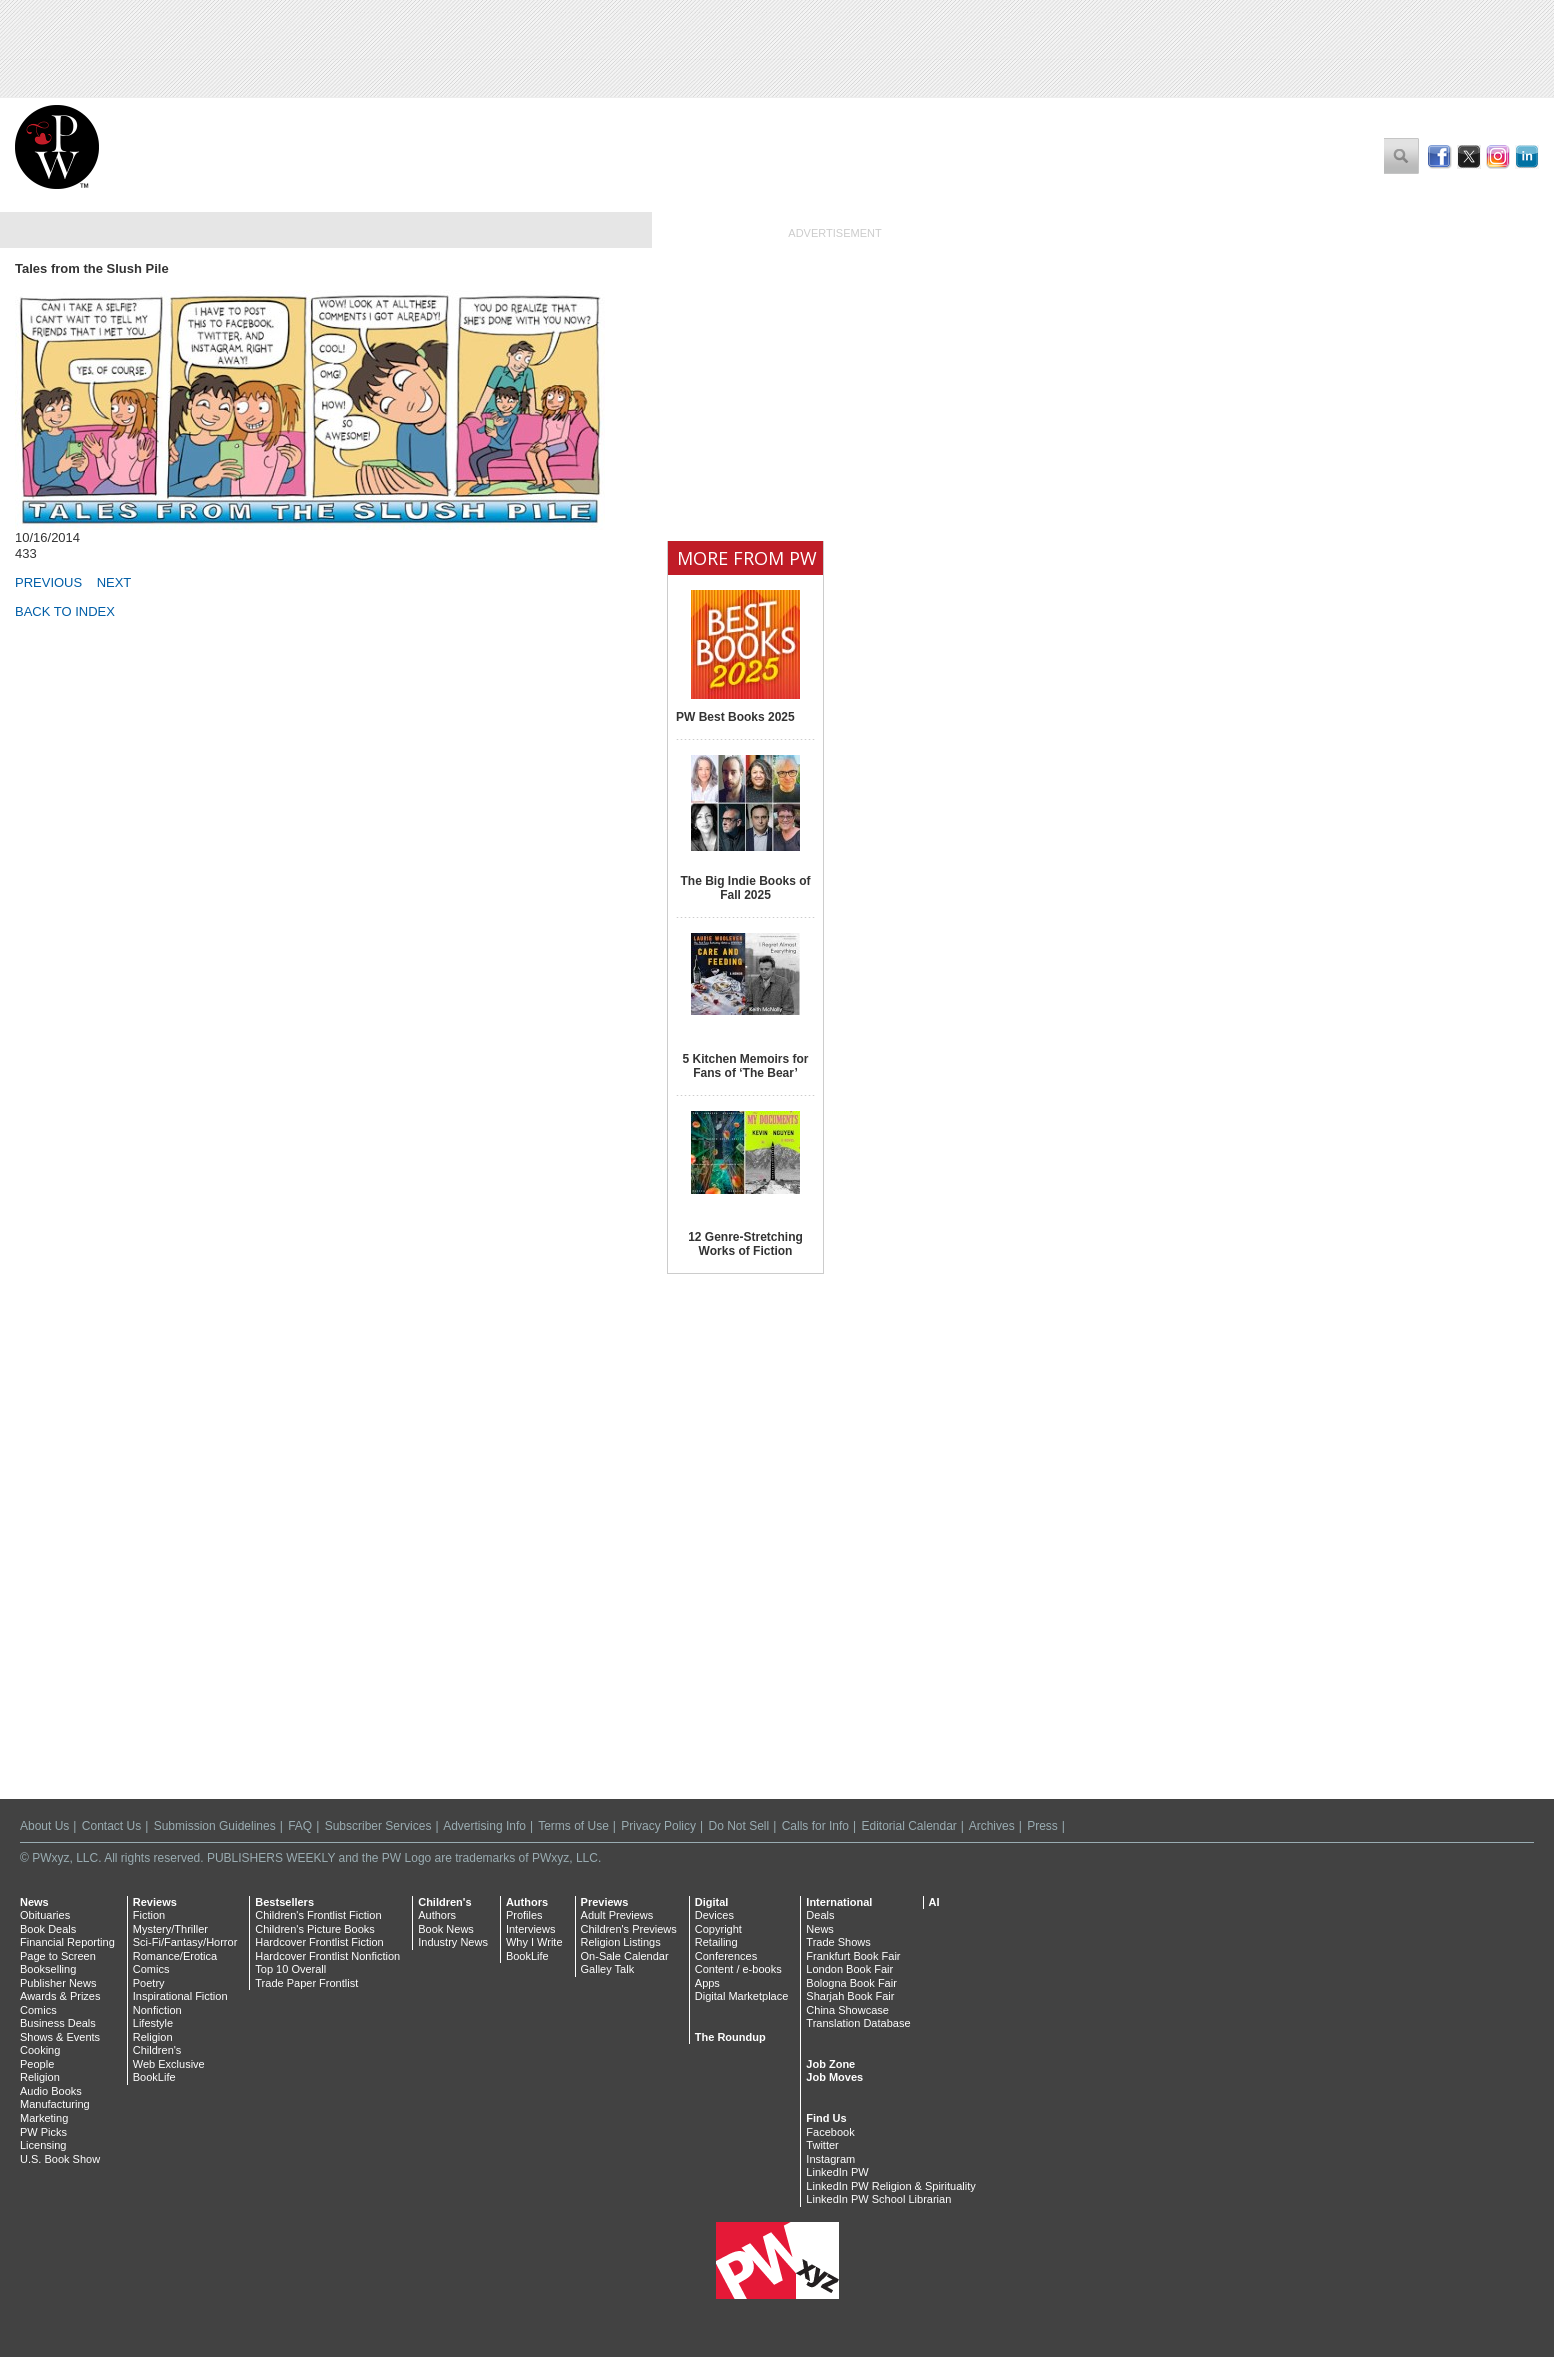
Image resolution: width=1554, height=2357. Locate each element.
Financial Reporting (67, 1942)
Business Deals (58, 2023)
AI (934, 1902)
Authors (437, 1915)
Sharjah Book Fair (850, 1996)
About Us (44, 1826)
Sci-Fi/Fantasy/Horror (185, 1942)
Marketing (44, 2118)
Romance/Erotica (175, 1956)
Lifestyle (153, 2023)
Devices (714, 1915)
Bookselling (48, 1969)
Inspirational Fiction (180, 1996)
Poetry (149, 1983)
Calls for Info (815, 1826)
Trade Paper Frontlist (306, 1983)
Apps (707, 1983)
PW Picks (43, 2132)
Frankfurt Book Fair (853, 1956)
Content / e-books (738, 1969)
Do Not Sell (738, 1826)
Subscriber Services (378, 1826)
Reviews (155, 1902)
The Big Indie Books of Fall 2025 (745, 888)
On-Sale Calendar (625, 1956)
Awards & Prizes (60, 1996)
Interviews (531, 1929)
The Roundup (730, 2037)
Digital (712, 1902)
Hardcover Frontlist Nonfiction (327, 1956)
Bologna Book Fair (851, 1983)
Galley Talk (608, 1969)
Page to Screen (58, 1956)
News (34, 1902)
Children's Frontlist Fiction (318, 1915)
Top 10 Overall (290, 1969)
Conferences (726, 1956)
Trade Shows (838, 1942)
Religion (40, 2077)
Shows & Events (60, 2037)
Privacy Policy (658, 1826)
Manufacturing (55, 2104)
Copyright (718, 1929)
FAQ (300, 1826)
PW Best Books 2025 (735, 717)
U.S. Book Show (60, 2159)
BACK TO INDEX (65, 611)
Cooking (40, 2050)
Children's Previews (629, 1929)
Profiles (524, 1915)
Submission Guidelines (215, 1826)
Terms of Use (573, 1826)
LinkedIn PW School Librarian (878, 2199)
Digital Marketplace (742, 1996)
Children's (157, 2050)
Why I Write (534, 1942)
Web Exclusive (169, 2064)
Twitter (822, 2145)
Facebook (830, 2132)
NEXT (114, 582)
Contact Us (111, 1826)
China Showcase (847, 2010)
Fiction (149, 1915)
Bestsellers (284, 1902)
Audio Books (51, 2091)
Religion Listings (621, 1942)
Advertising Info (484, 1826)
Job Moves (834, 2077)
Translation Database (858, 2023)
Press (1042, 1826)
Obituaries (45, 1915)
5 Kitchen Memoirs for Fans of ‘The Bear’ (745, 1066)
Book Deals (48, 1929)
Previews (605, 1902)
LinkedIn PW (837, 2172)
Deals (820, 1915)
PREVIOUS (48, 582)
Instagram (830, 2159)
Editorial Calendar (908, 1826)
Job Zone (830, 2064)
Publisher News (58, 1983)
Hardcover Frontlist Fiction (319, 1942)
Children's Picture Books (315, 1929)
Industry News (453, 1942)
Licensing (43, 2145)
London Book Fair (849, 1969)
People (37, 2064)
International (839, 1902)
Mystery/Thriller (170, 1929)
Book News (446, 1929)
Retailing (716, 1942)
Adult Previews (617, 1915)
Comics (38, 2010)
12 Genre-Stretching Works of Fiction (745, 1244)
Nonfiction (157, 2010)
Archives (992, 1826)
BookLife (154, 2077)
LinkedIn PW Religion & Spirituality (890, 2186)
